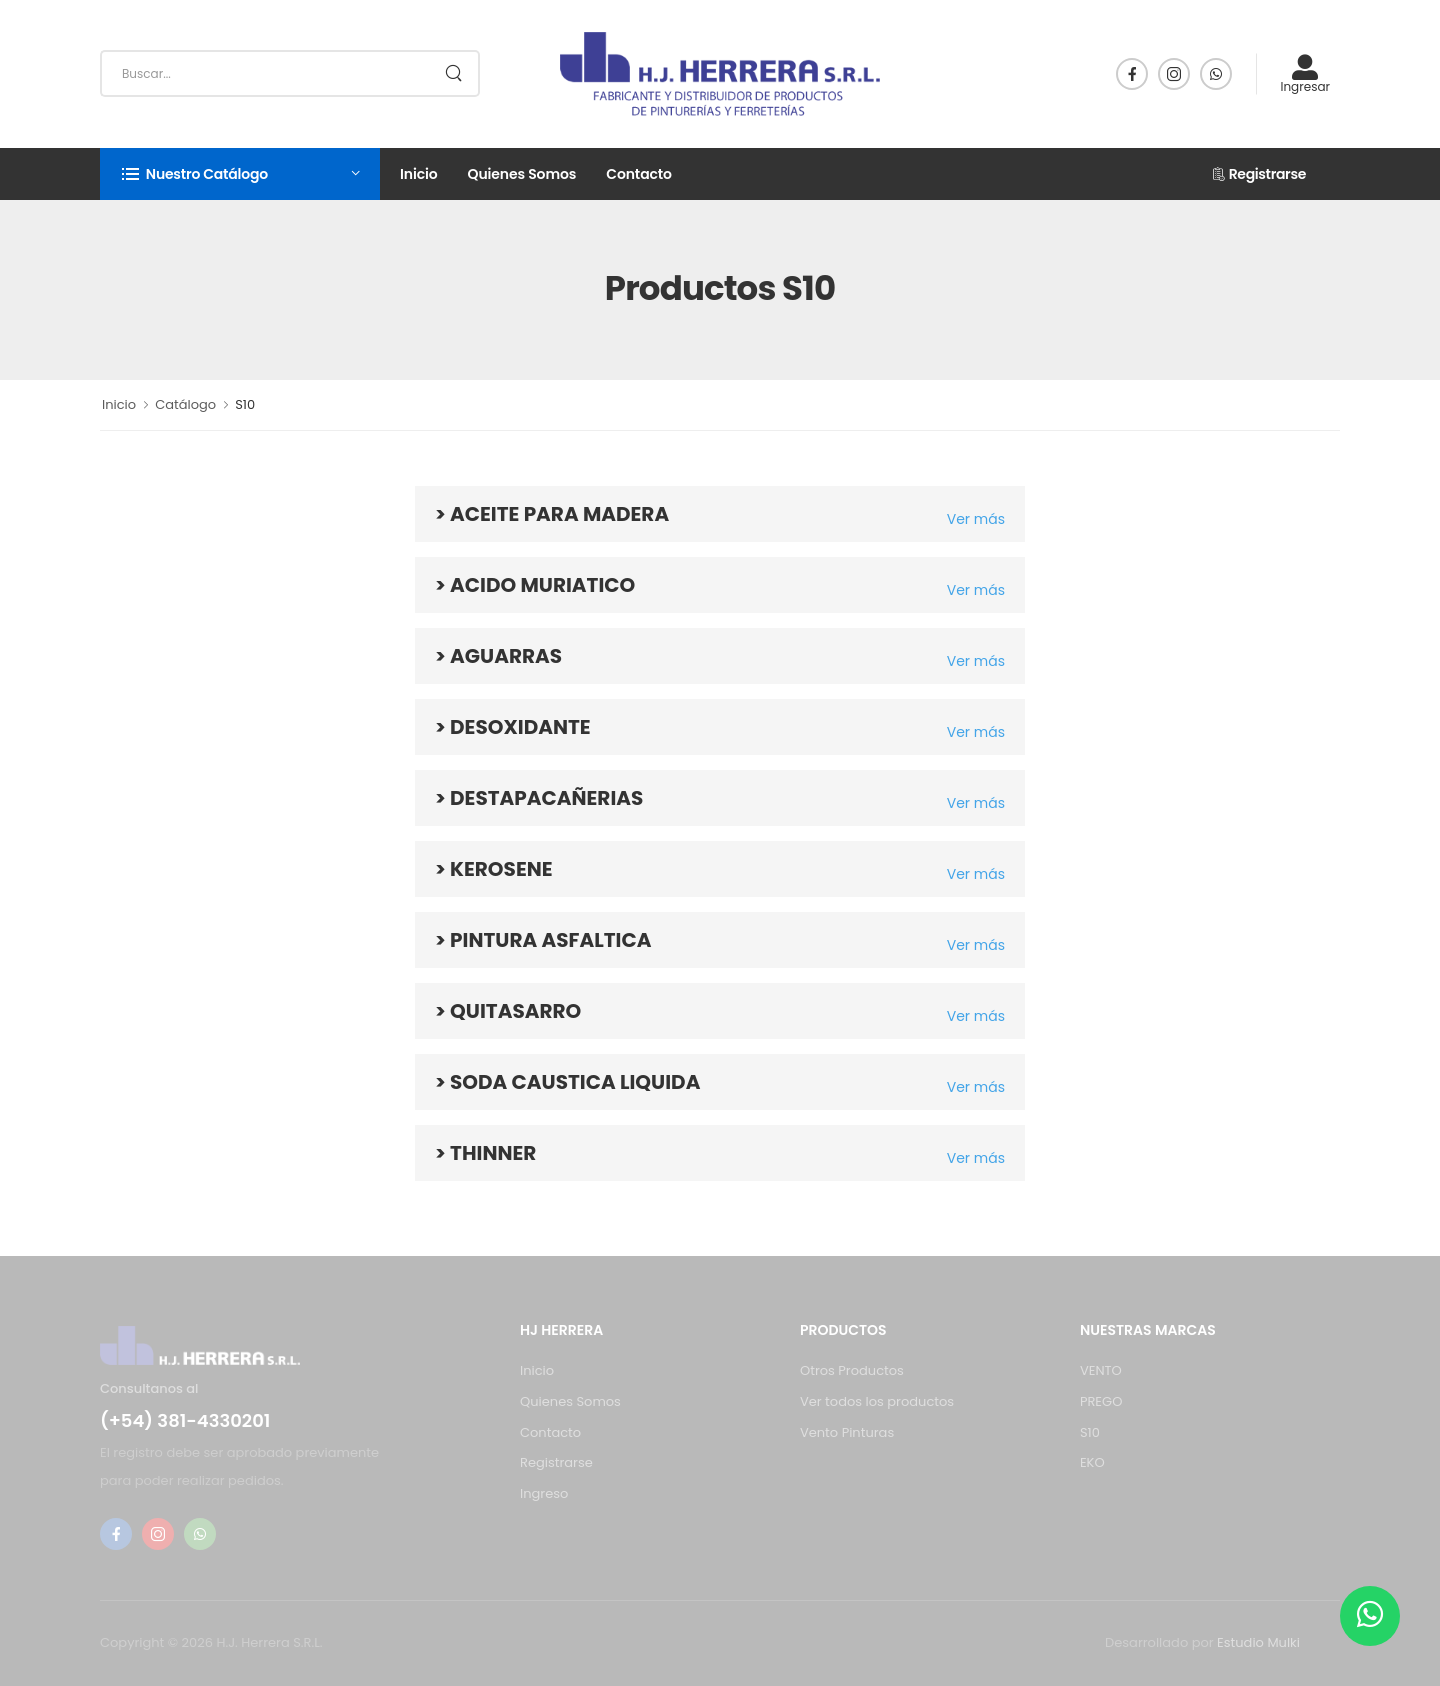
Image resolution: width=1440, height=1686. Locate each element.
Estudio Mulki (1258, 1642)
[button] (240, 174)
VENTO (1101, 1370)
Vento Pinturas (847, 1432)
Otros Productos (852, 1370)
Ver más (976, 519)
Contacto (639, 174)
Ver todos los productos (877, 1401)
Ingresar (1305, 73)
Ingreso (544, 1493)
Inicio (419, 174)
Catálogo (185, 404)
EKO (1092, 1462)
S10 (1090, 1432)
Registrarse (1259, 174)
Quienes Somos (522, 174)
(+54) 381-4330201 (185, 1421)
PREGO (1101, 1401)
